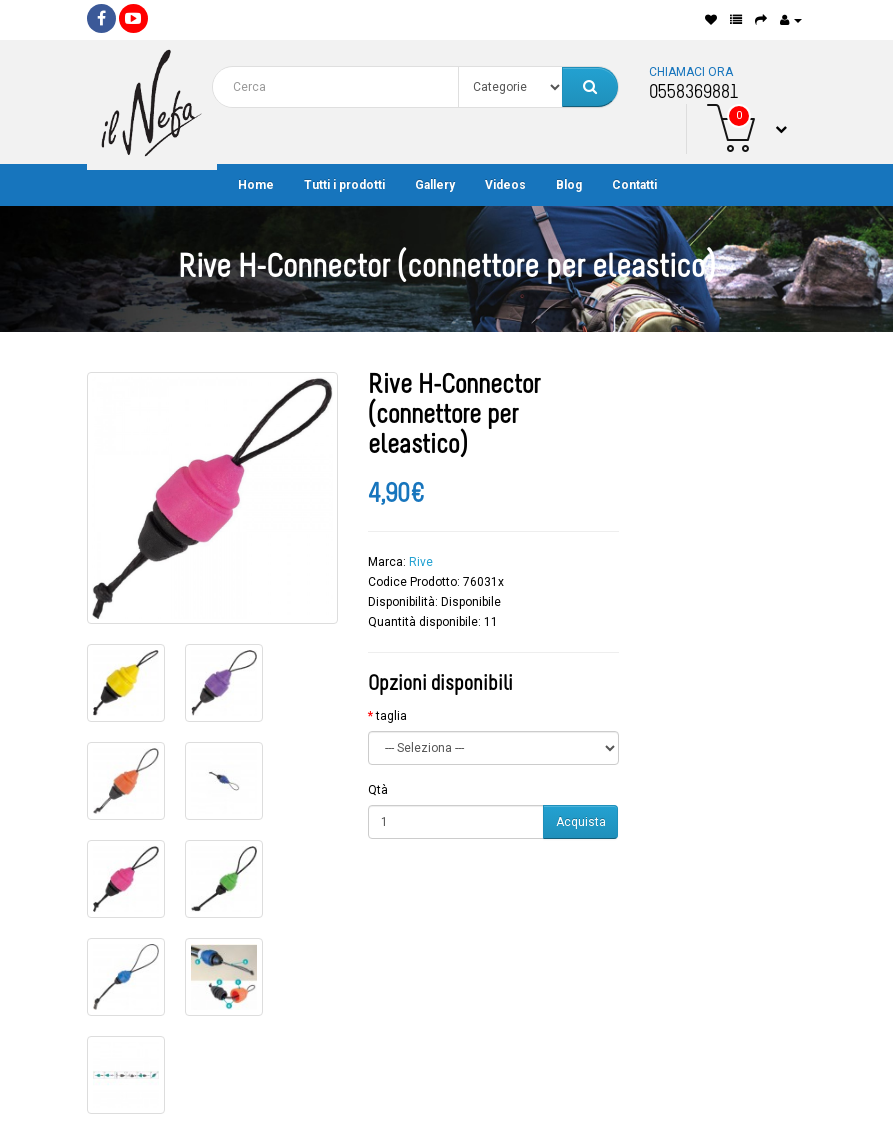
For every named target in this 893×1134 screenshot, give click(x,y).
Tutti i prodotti (344, 185)
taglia (391, 716)
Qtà (378, 790)
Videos (505, 185)
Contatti (634, 185)
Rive (421, 562)
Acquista (581, 822)
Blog (569, 185)
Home (256, 185)
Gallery (435, 185)
